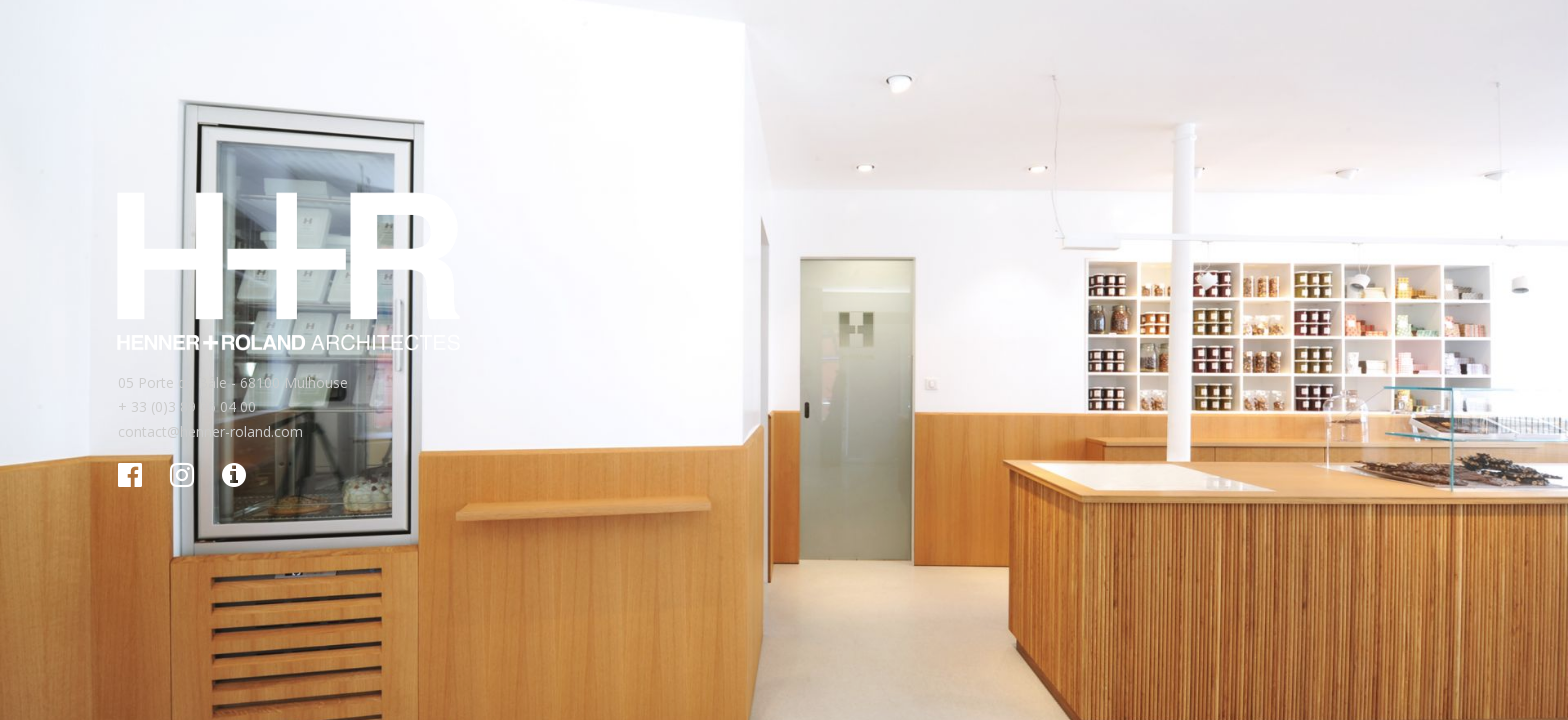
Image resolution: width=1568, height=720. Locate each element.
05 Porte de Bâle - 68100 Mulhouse (233, 382)
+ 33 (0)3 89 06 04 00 (187, 406)
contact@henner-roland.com (210, 431)
